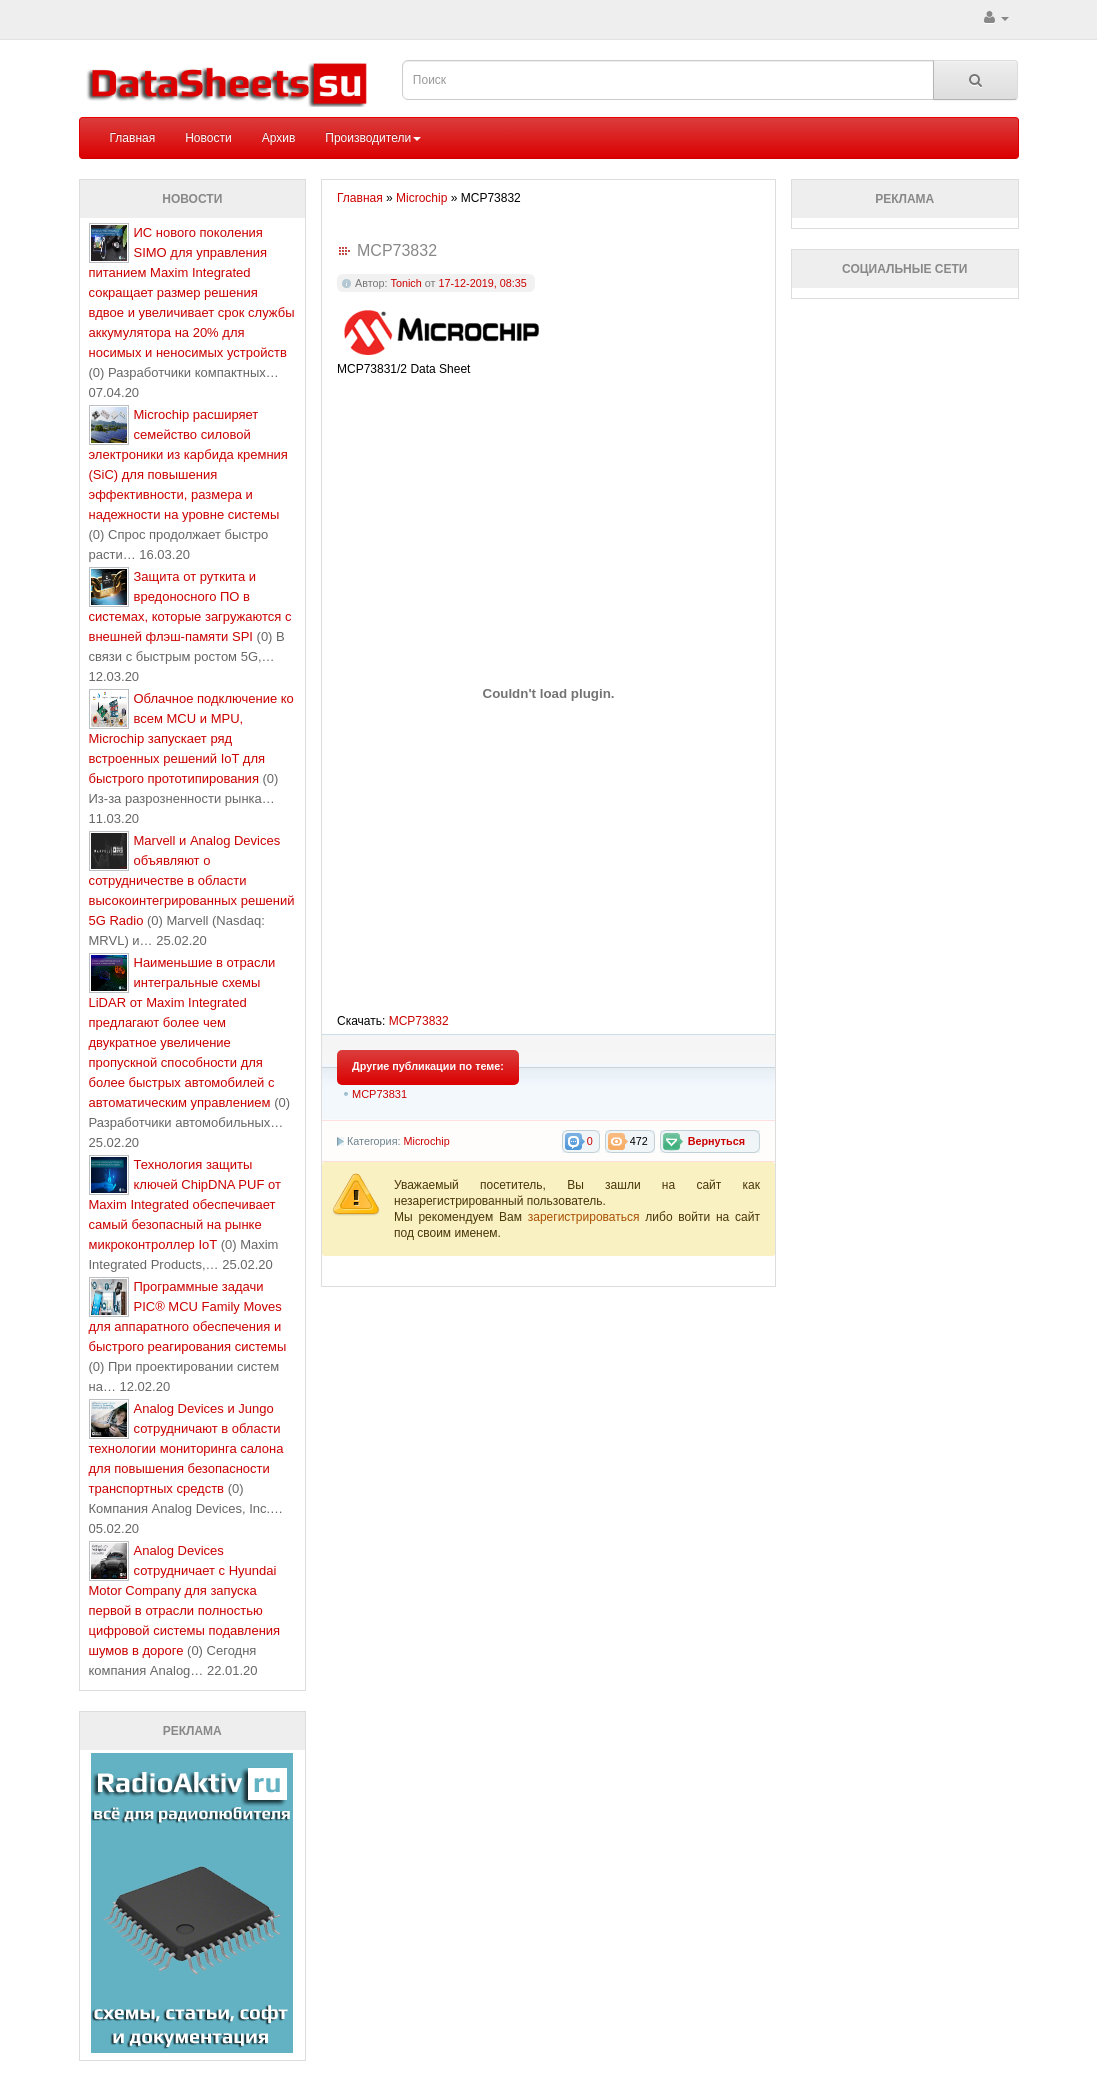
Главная (133, 138)
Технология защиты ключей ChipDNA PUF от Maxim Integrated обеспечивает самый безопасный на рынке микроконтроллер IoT (185, 1204)
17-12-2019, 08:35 (482, 283)
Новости (208, 138)
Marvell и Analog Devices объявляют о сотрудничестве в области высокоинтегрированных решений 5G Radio (192, 880)
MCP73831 (379, 1094)
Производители (373, 138)
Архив (279, 138)
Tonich (406, 283)
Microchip (426, 1141)
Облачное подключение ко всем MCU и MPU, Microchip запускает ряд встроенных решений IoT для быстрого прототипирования (191, 738)
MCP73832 (419, 1021)
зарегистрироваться (587, 1217)
